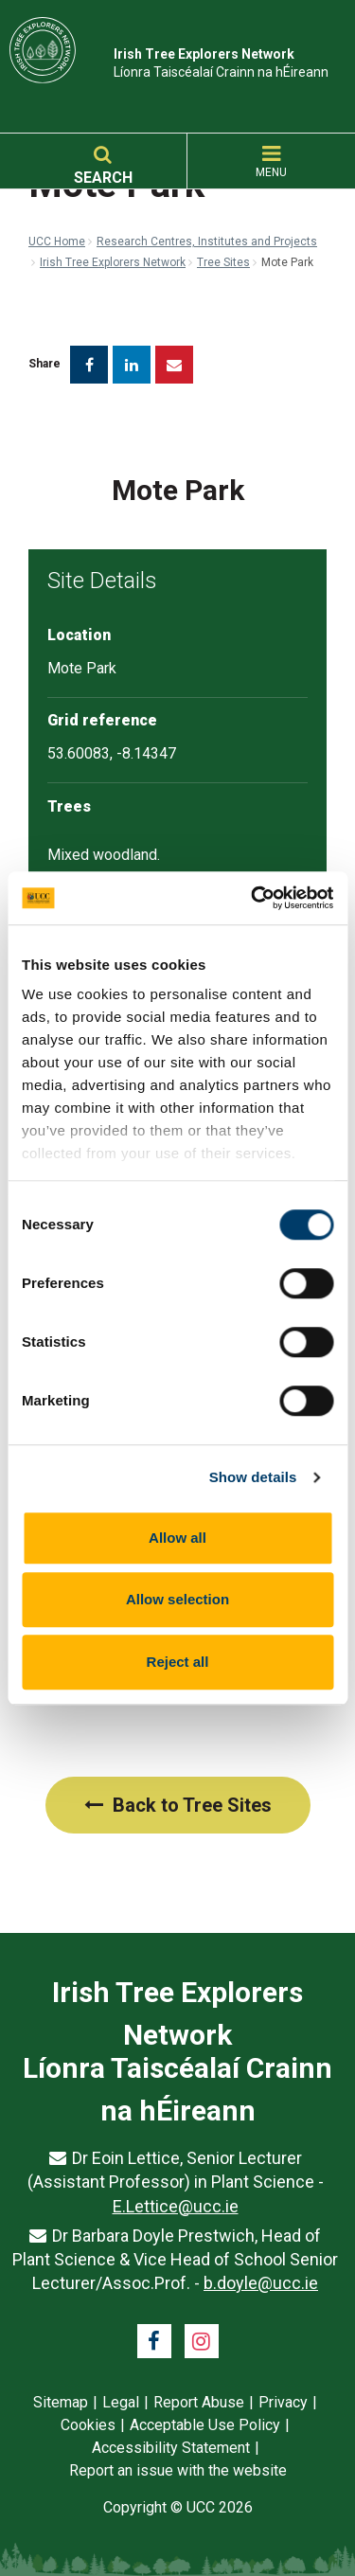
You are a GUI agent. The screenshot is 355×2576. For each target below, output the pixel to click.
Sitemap (60, 2402)
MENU (271, 162)
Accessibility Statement (171, 2448)
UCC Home (56, 241)
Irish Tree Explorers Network (113, 262)
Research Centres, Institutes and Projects (207, 241)
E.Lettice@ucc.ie (176, 2206)
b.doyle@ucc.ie (261, 2283)
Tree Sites (223, 262)
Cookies (88, 2425)
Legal (120, 2402)
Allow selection (177, 1599)
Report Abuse (198, 2402)
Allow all (177, 1538)
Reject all (178, 1662)
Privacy (283, 2402)
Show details (253, 1477)
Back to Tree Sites (178, 1805)
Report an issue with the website (178, 2470)
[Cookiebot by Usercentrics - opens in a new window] (252, 898)
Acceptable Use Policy (205, 2425)
